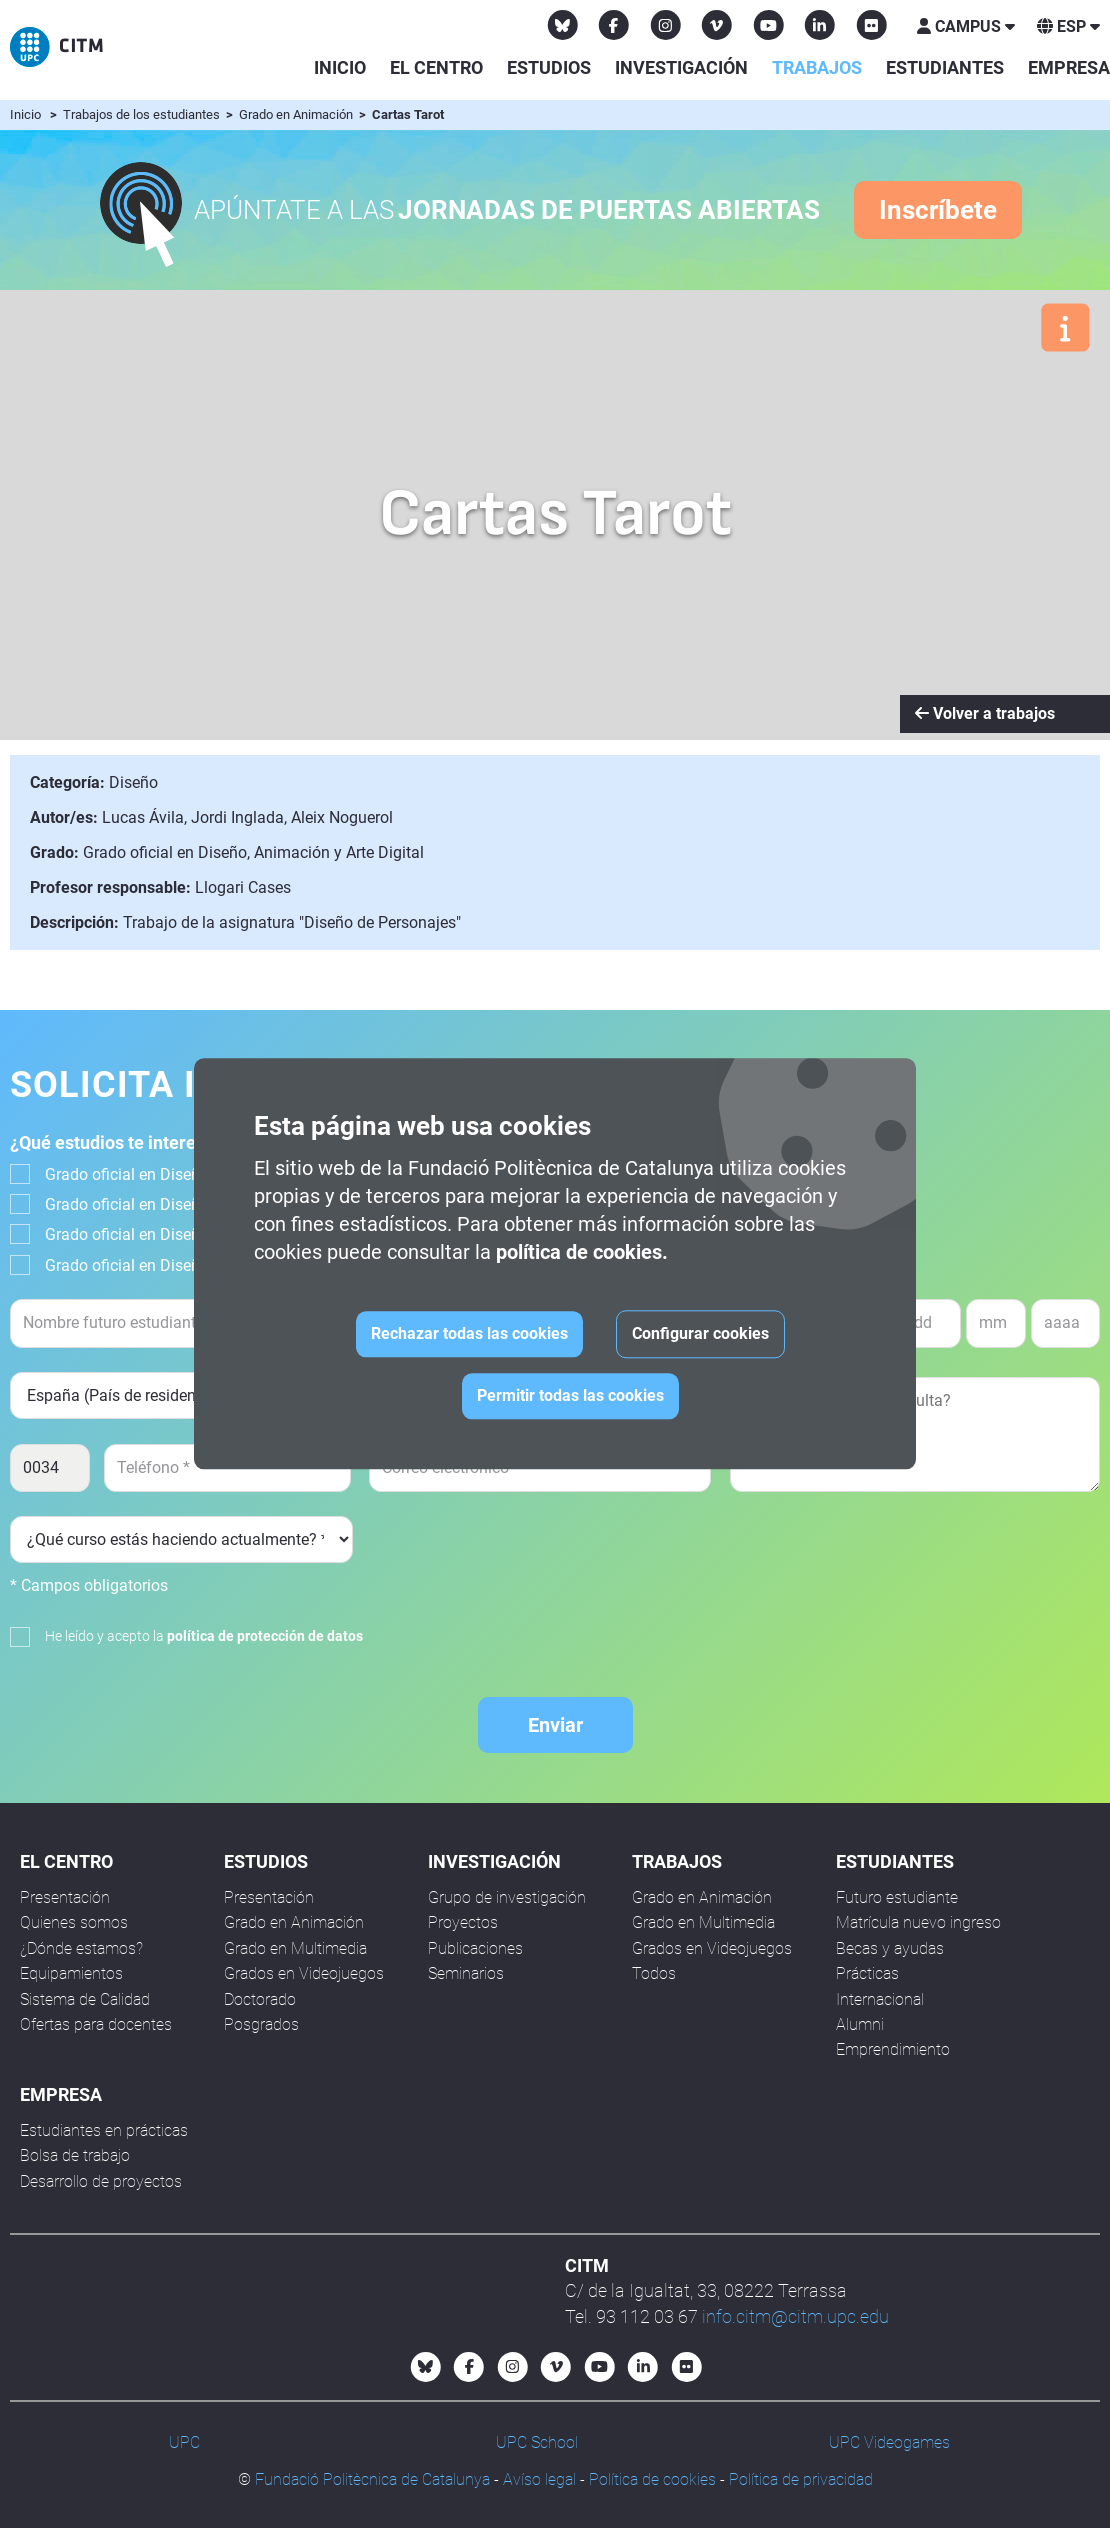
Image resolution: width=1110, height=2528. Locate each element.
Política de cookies (652, 2479)
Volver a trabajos (985, 713)
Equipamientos (71, 1973)
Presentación (65, 1897)
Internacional (880, 1999)
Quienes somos (74, 1922)
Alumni (860, 2024)
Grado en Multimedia (295, 1948)
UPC (184, 2442)
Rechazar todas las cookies (469, 1334)
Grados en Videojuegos (304, 1973)
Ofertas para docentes (96, 2024)
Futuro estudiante (897, 1897)
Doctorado (260, 1999)
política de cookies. (582, 1253)
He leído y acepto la (204, 1636)
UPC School (537, 2442)
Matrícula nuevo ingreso (918, 1922)
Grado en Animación (297, 114)
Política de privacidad (801, 2479)
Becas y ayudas (890, 1948)
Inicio (340, 67)
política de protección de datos (265, 1636)
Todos (654, 1973)
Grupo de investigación (507, 1897)
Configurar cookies (700, 1334)
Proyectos (463, 1922)
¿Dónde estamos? (81, 1948)
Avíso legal (539, 2479)
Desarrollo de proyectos (101, 2181)
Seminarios (466, 1973)
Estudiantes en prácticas (104, 2130)
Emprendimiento (893, 2049)
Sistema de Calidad (85, 1999)
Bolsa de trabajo (75, 2155)
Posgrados (261, 2024)
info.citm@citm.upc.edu (795, 2316)
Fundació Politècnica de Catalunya (372, 2479)
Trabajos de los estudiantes (143, 114)
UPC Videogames (889, 2442)
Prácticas (867, 1973)
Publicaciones (475, 1948)
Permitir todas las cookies (570, 1396)
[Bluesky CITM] (563, 25)
